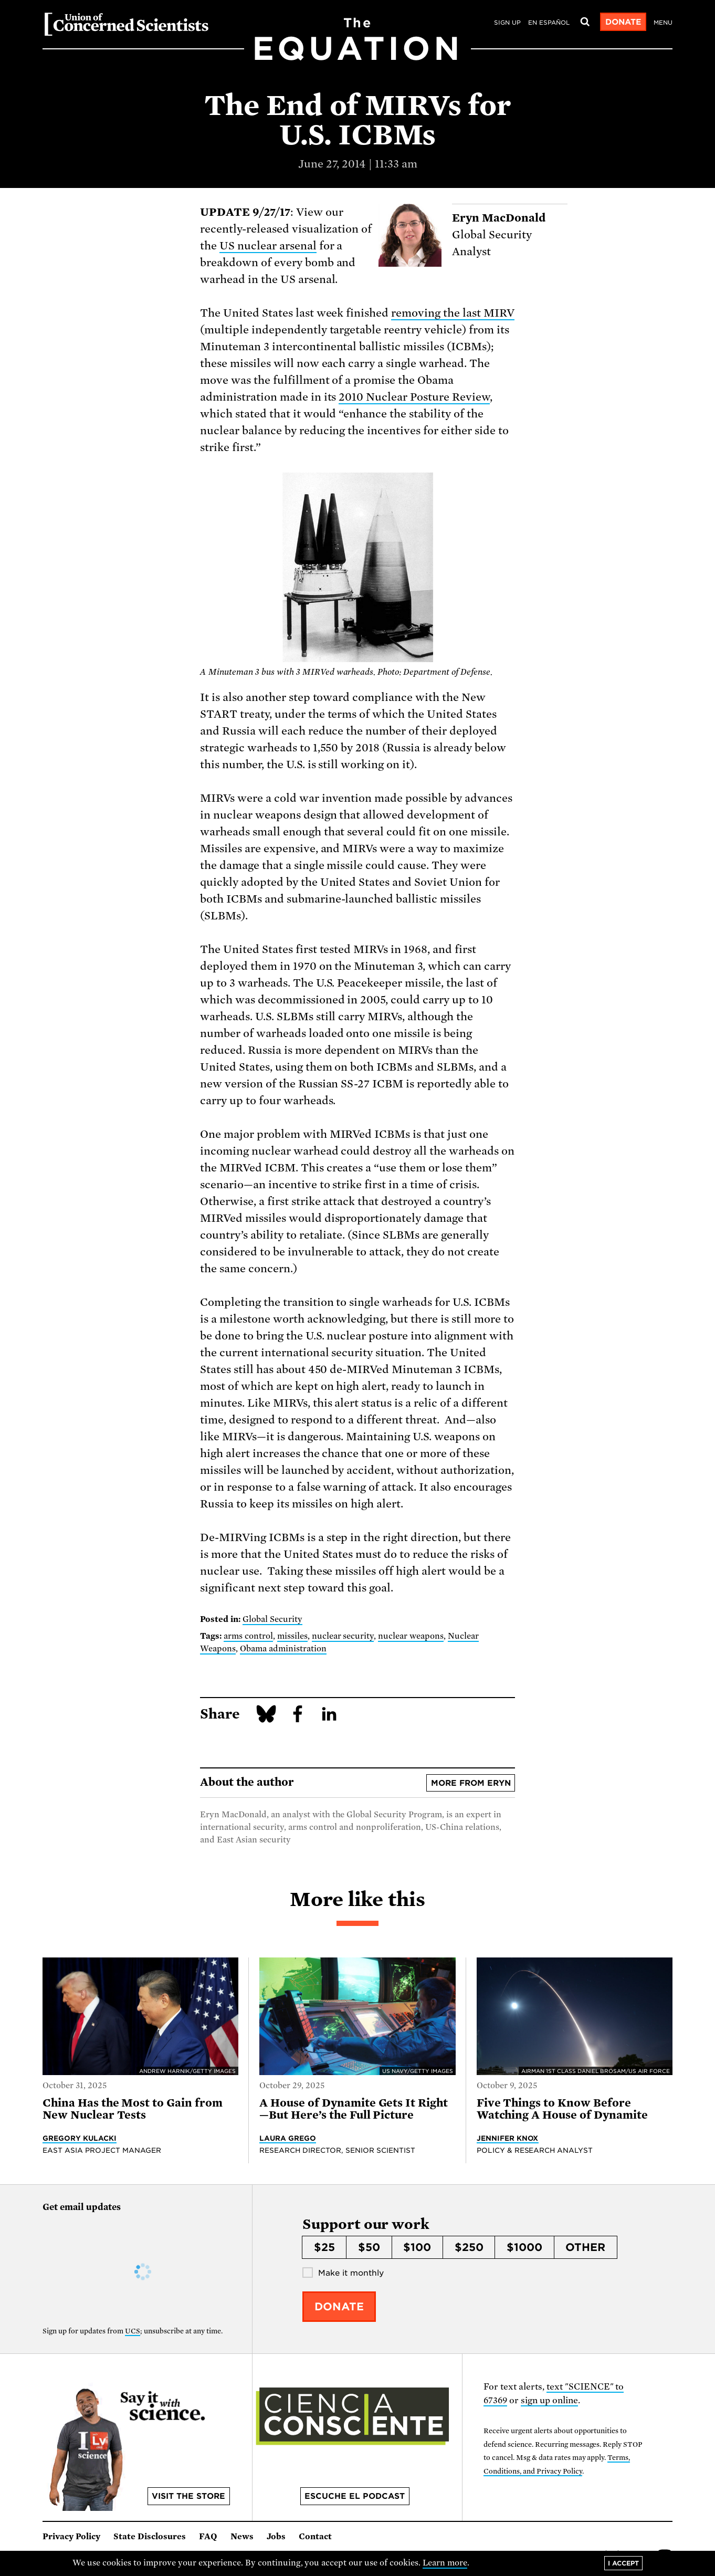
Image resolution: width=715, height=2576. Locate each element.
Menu (663, 22)
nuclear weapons (411, 1636)
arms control (248, 1636)
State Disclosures (149, 2536)
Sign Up (507, 22)
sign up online (549, 2400)
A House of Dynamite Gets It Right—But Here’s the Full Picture (353, 2109)
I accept (623, 2563)
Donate (623, 22)
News (242, 2536)
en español (549, 22)
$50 (369, 2247)
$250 (469, 2247)
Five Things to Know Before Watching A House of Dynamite (563, 2109)
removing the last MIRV (452, 313)
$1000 (524, 2247)
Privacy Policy (71, 2536)
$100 (417, 2247)
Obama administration (283, 1648)
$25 (324, 2247)
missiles (292, 1636)
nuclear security (343, 1636)
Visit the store (188, 2496)
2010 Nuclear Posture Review (414, 397)
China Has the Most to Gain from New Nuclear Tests (133, 2109)
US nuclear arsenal (268, 245)
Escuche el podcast (354, 2496)
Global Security (272, 1619)
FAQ (208, 2536)
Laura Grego (287, 2138)
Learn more (445, 2563)
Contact (315, 2536)
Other (585, 2247)
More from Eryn (471, 1783)
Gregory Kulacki (80, 2138)
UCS (132, 2331)
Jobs (276, 2536)
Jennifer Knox (508, 2138)
